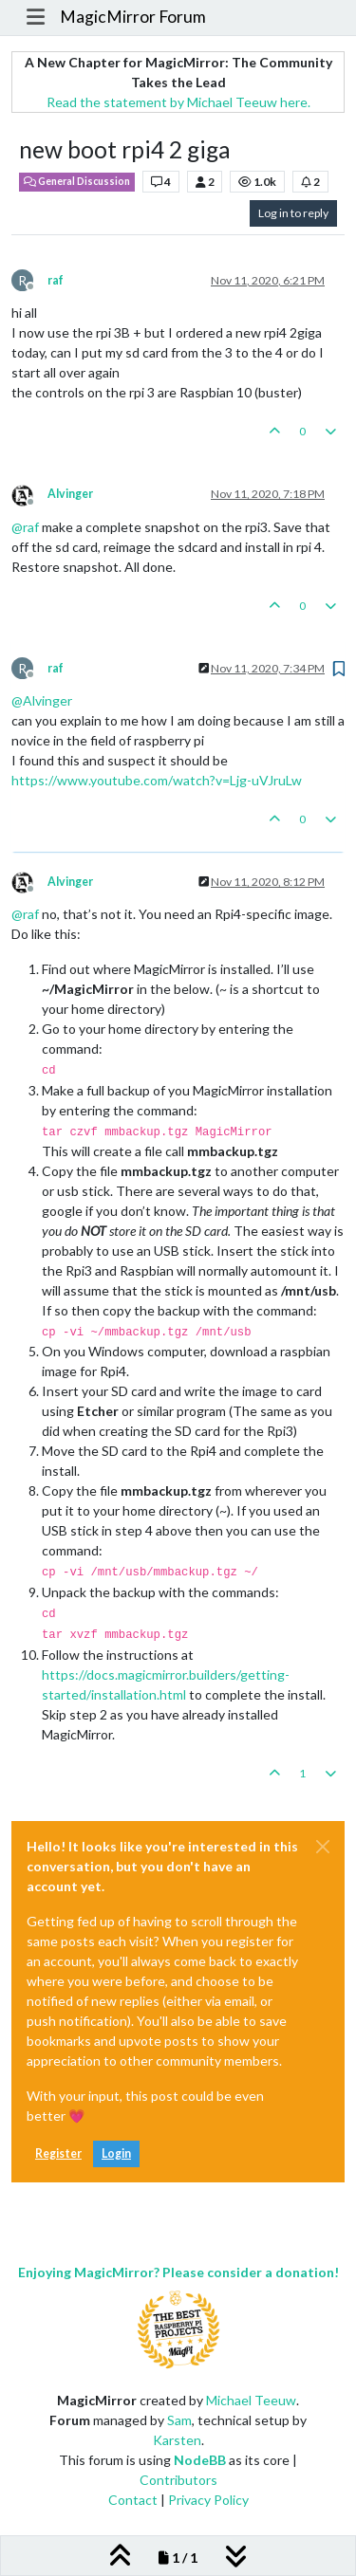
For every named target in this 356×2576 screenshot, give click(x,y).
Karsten (177, 2440)
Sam (179, 2420)
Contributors (178, 2480)
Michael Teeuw (251, 2400)
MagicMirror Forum (133, 17)
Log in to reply (293, 213)
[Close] (323, 1846)
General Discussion (77, 181)
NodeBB (200, 2460)
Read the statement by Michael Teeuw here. (178, 102)
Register (58, 2153)
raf (55, 280)
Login (116, 2153)
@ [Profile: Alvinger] (41, 700)
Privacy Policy (208, 2500)
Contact (133, 2500)
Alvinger (70, 494)
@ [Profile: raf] (25, 527)
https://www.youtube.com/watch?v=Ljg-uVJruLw (156, 780)
